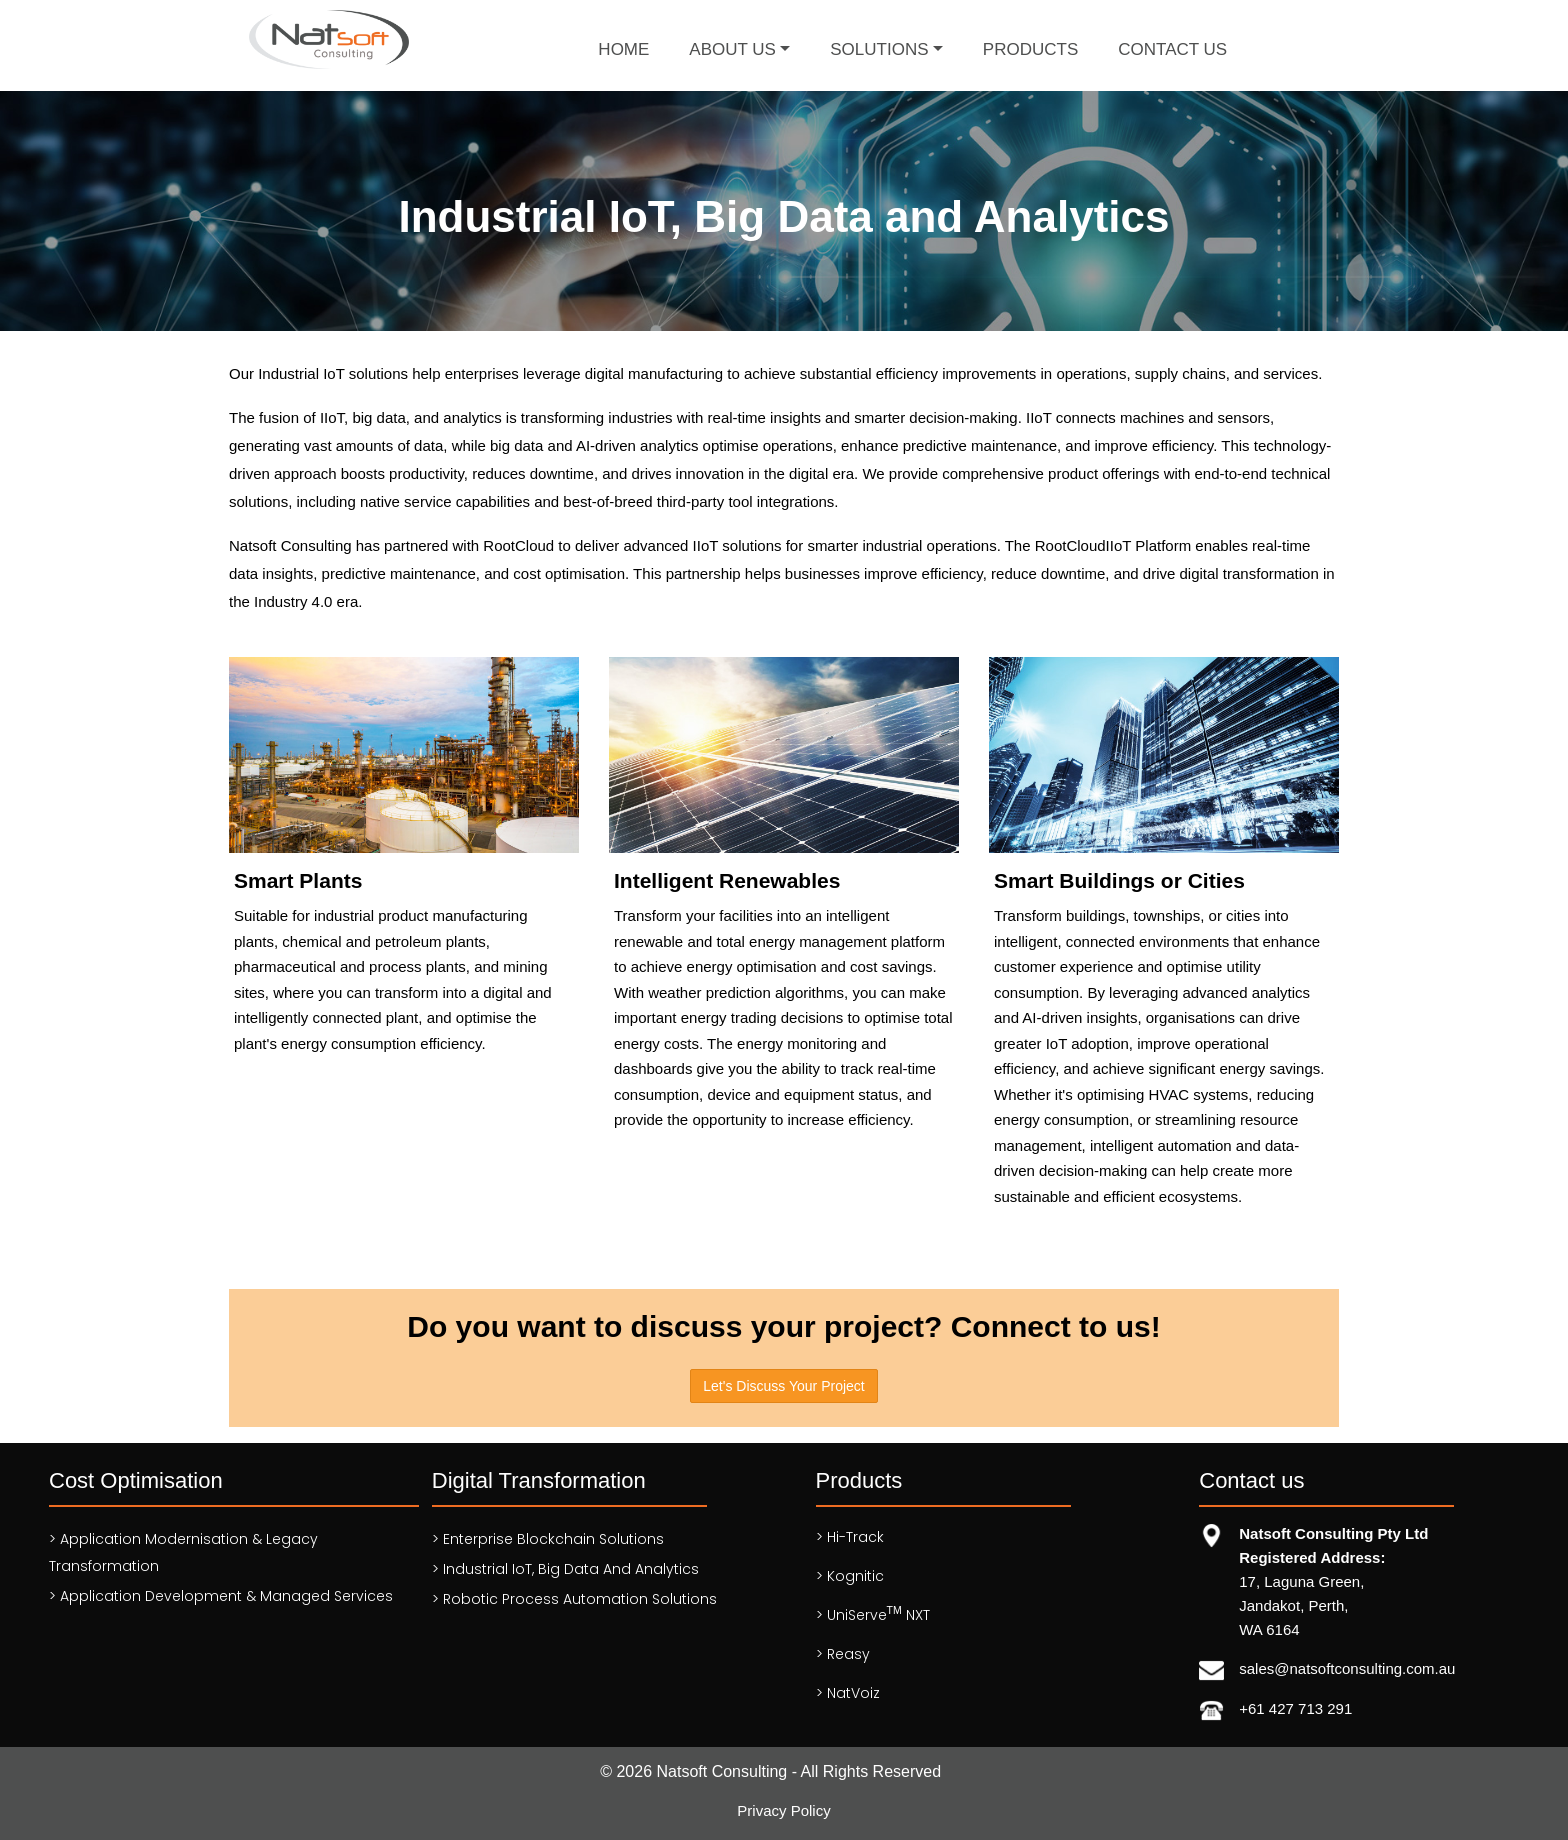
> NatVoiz (848, 1693)
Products (1030, 49)
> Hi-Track (850, 1537)
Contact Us (1172, 49)
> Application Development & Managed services (221, 1596)
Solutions (879, 49)
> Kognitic (850, 1576)
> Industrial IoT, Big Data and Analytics (565, 1569)
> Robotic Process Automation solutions (574, 1599)
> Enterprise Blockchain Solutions (548, 1539)
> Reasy (843, 1654)
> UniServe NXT (873, 1614)
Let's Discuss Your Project (783, 1386)
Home (623, 49)
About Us (732, 49)
